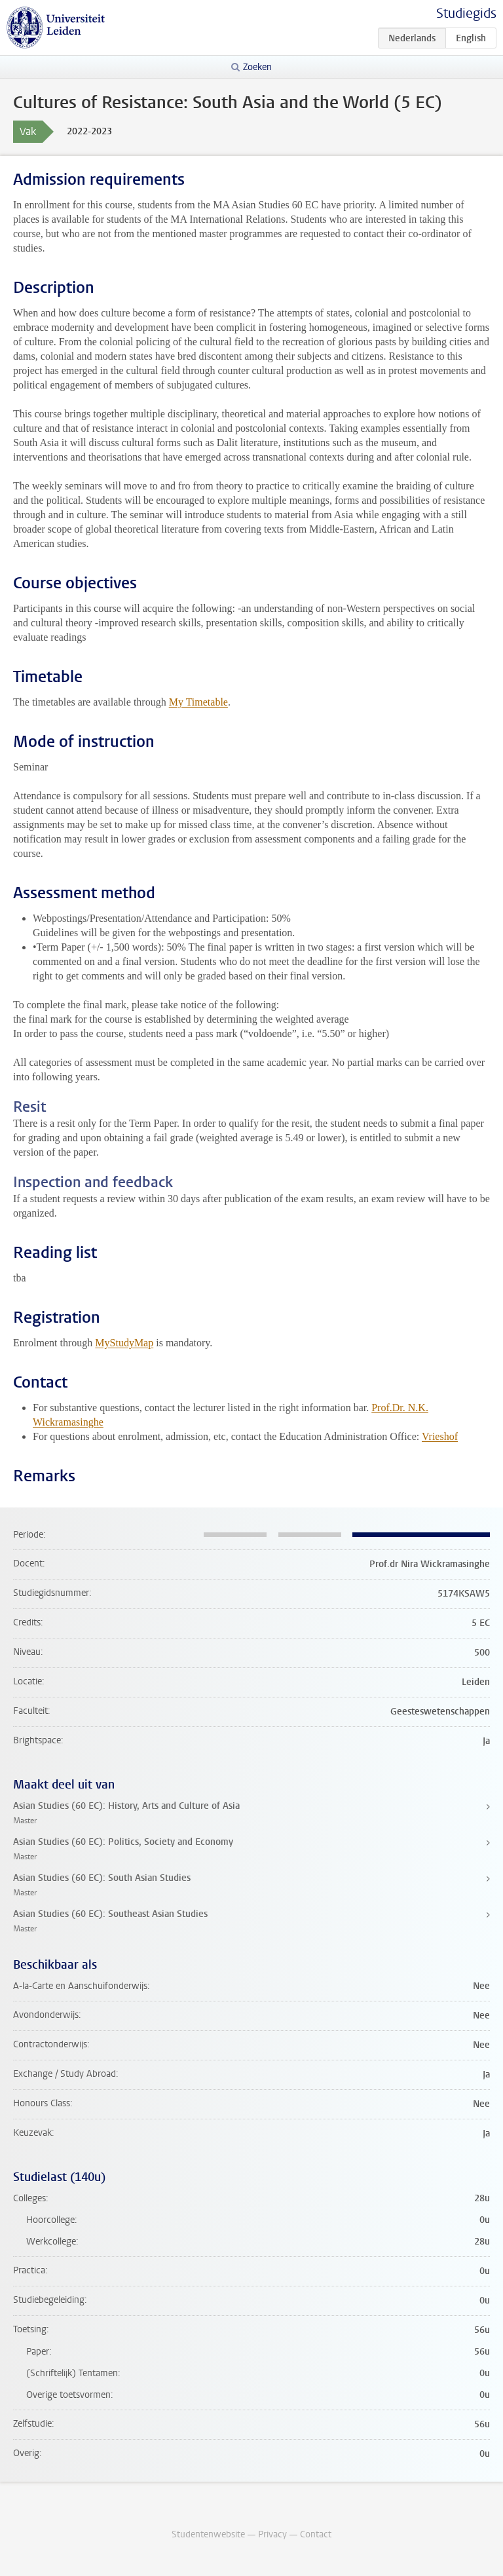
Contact (315, 2534)
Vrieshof (440, 1436)
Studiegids (466, 13)
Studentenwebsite (208, 2534)
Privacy (272, 2534)
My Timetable (198, 702)
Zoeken (257, 67)
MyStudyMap (124, 1342)
